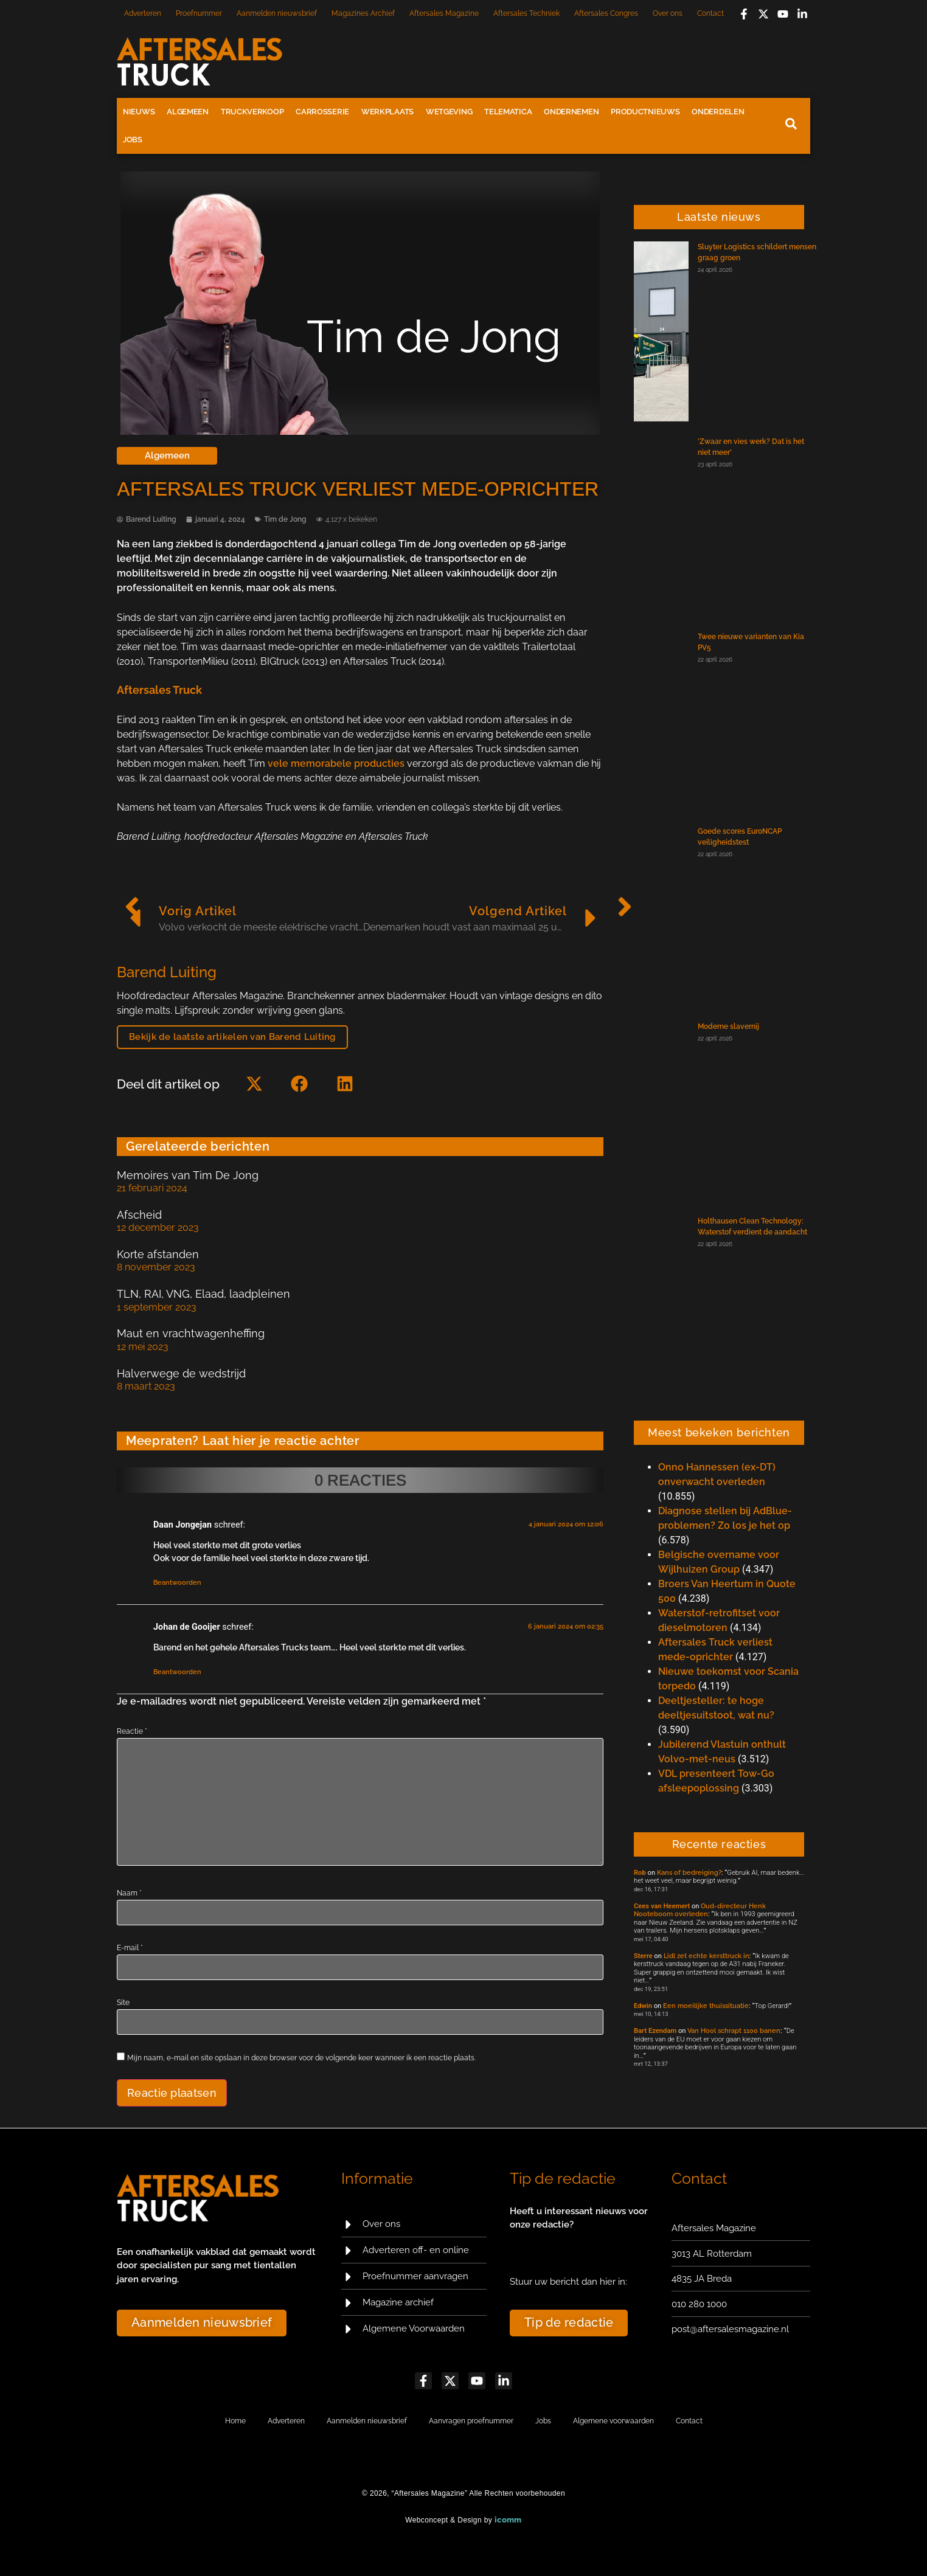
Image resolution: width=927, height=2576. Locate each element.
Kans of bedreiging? (689, 1872)
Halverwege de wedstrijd (181, 1373)
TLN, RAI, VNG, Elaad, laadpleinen (203, 1293)
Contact (710, 13)
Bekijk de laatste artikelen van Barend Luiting (232, 1036)
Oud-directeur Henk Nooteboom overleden (700, 1910)
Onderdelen (718, 111)
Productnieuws (645, 111)
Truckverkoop (252, 111)
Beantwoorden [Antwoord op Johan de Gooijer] (177, 1672)
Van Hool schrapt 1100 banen (733, 2030)
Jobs (132, 139)
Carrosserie (322, 111)
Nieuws (138, 111)
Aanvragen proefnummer (471, 2421)
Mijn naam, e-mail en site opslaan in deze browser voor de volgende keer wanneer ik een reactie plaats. (301, 2058)
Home (235, 2421)
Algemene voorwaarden (613, 2421)
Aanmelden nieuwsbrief (277, 13)
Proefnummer (199, 13)
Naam (129, 1893)
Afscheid (139, 1214)
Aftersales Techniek (526, 13)
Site (123, 2002)
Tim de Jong (285, 519)
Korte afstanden (158, 1254)
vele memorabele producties (336, 763)
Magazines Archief (363, 13)
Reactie (132, 1731)
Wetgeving (449, 111)
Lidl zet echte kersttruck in (706, 1955)
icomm (508, 2519)
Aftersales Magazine (444, 13)
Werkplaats (387, 111)
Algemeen (188, 111)
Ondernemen (571, 111)
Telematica (508, 111)
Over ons (667, 13)
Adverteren (142, 13)
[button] (254, 1083)
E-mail (130, 1947)
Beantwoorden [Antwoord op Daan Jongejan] (177, 1583)
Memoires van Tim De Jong (188, 1175)
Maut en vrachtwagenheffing (191, 1333)
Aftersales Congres (606, 13)
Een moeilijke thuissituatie (706, 2005)
